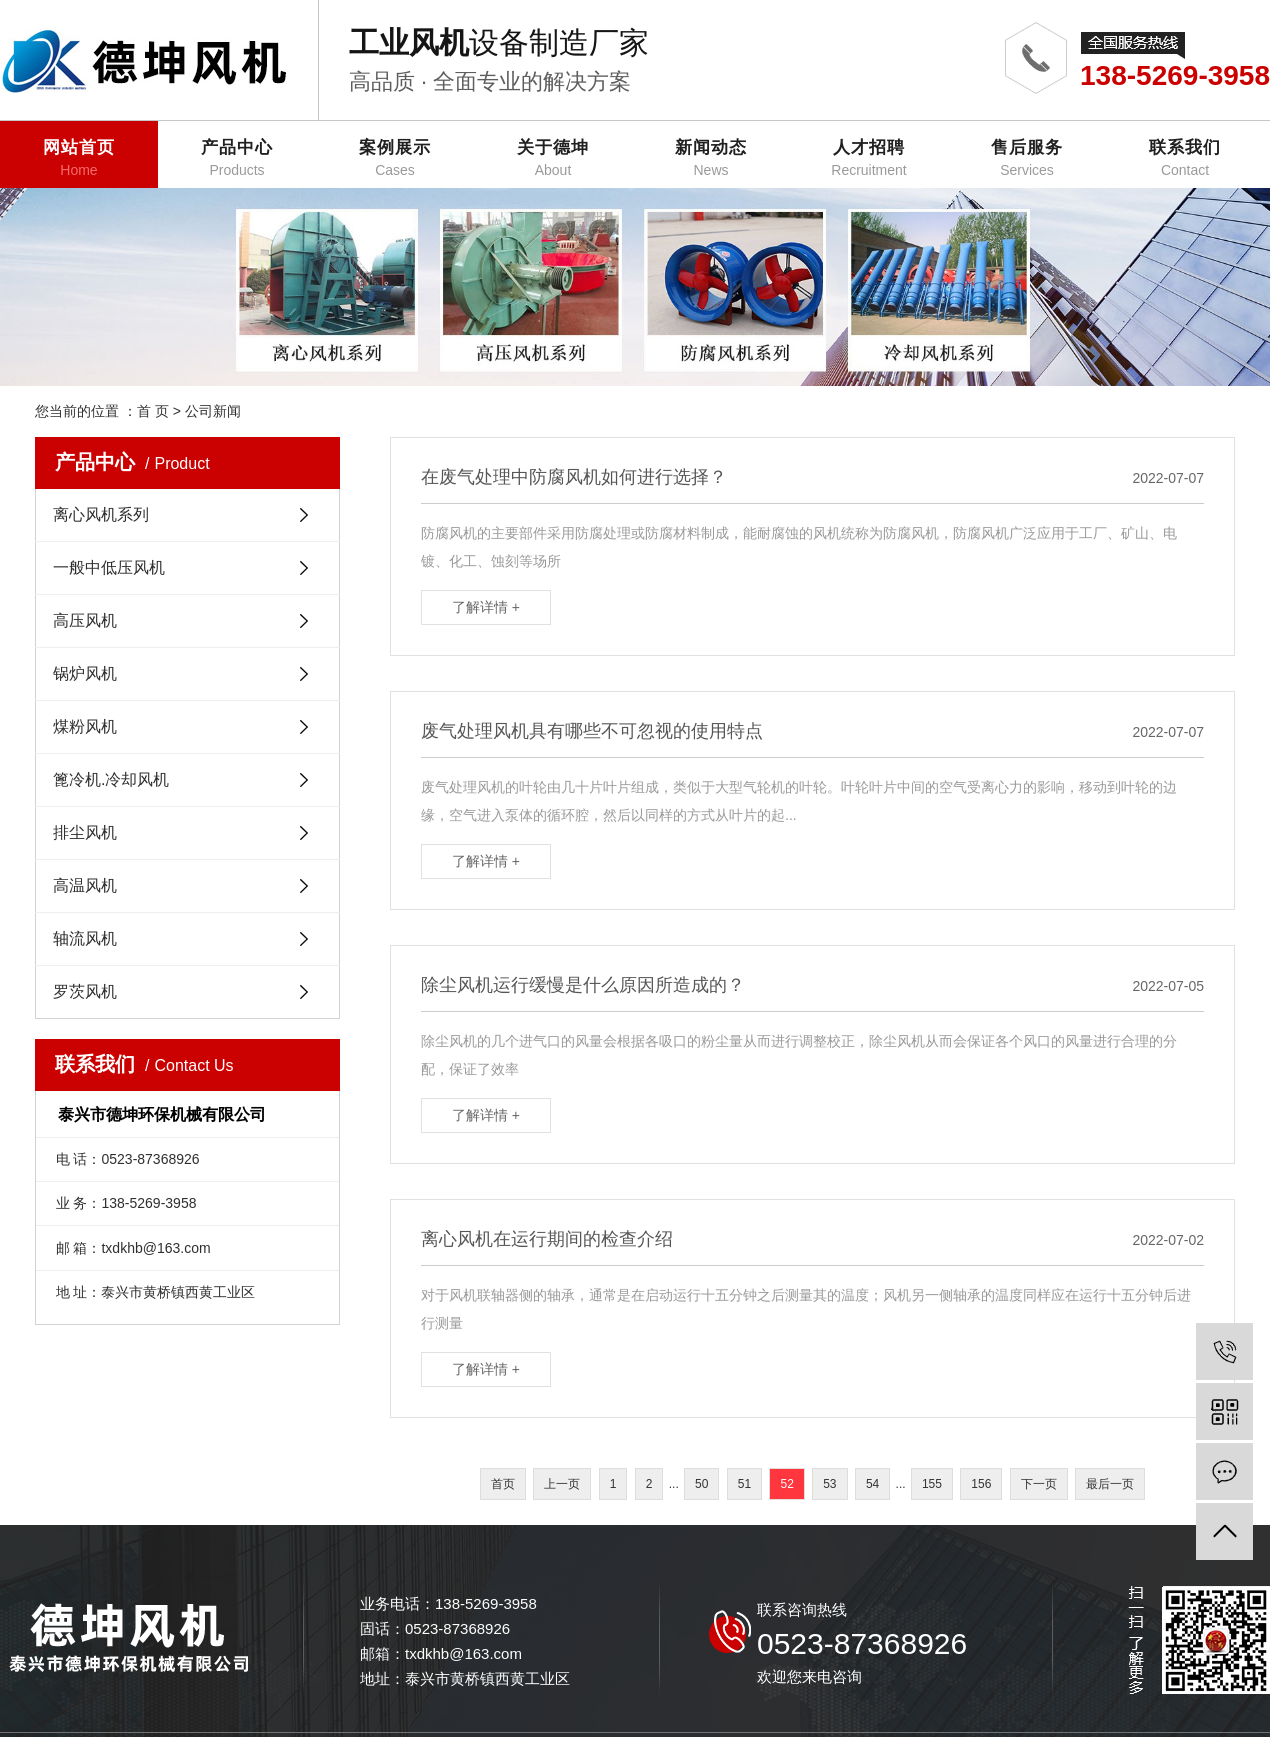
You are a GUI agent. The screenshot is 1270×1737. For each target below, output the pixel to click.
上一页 (562, 1484)
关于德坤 (553, 158)
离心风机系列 (101, 514)
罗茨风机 (85, 991)
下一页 (1039, 1484)
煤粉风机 (85, 726)
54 (872, 1484)
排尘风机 (85, 832)
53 (829, 1484)
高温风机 (85, 885)
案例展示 (395, 158)
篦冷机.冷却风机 (111, 779)
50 (701, 1484)
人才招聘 (869, 158)
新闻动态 (711, 158)
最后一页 (1110, 1484)
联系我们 (1185, 158)
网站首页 (79, 158)
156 (981, 1484)
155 (932, 1484)
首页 (503, 1484)
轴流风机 (85, 938)
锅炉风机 (85, 673)
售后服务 (1027, 158)
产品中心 (237, 158)
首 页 (153, 411)
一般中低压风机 (109, 567)
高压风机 (85, 620)
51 (744, 1484)
